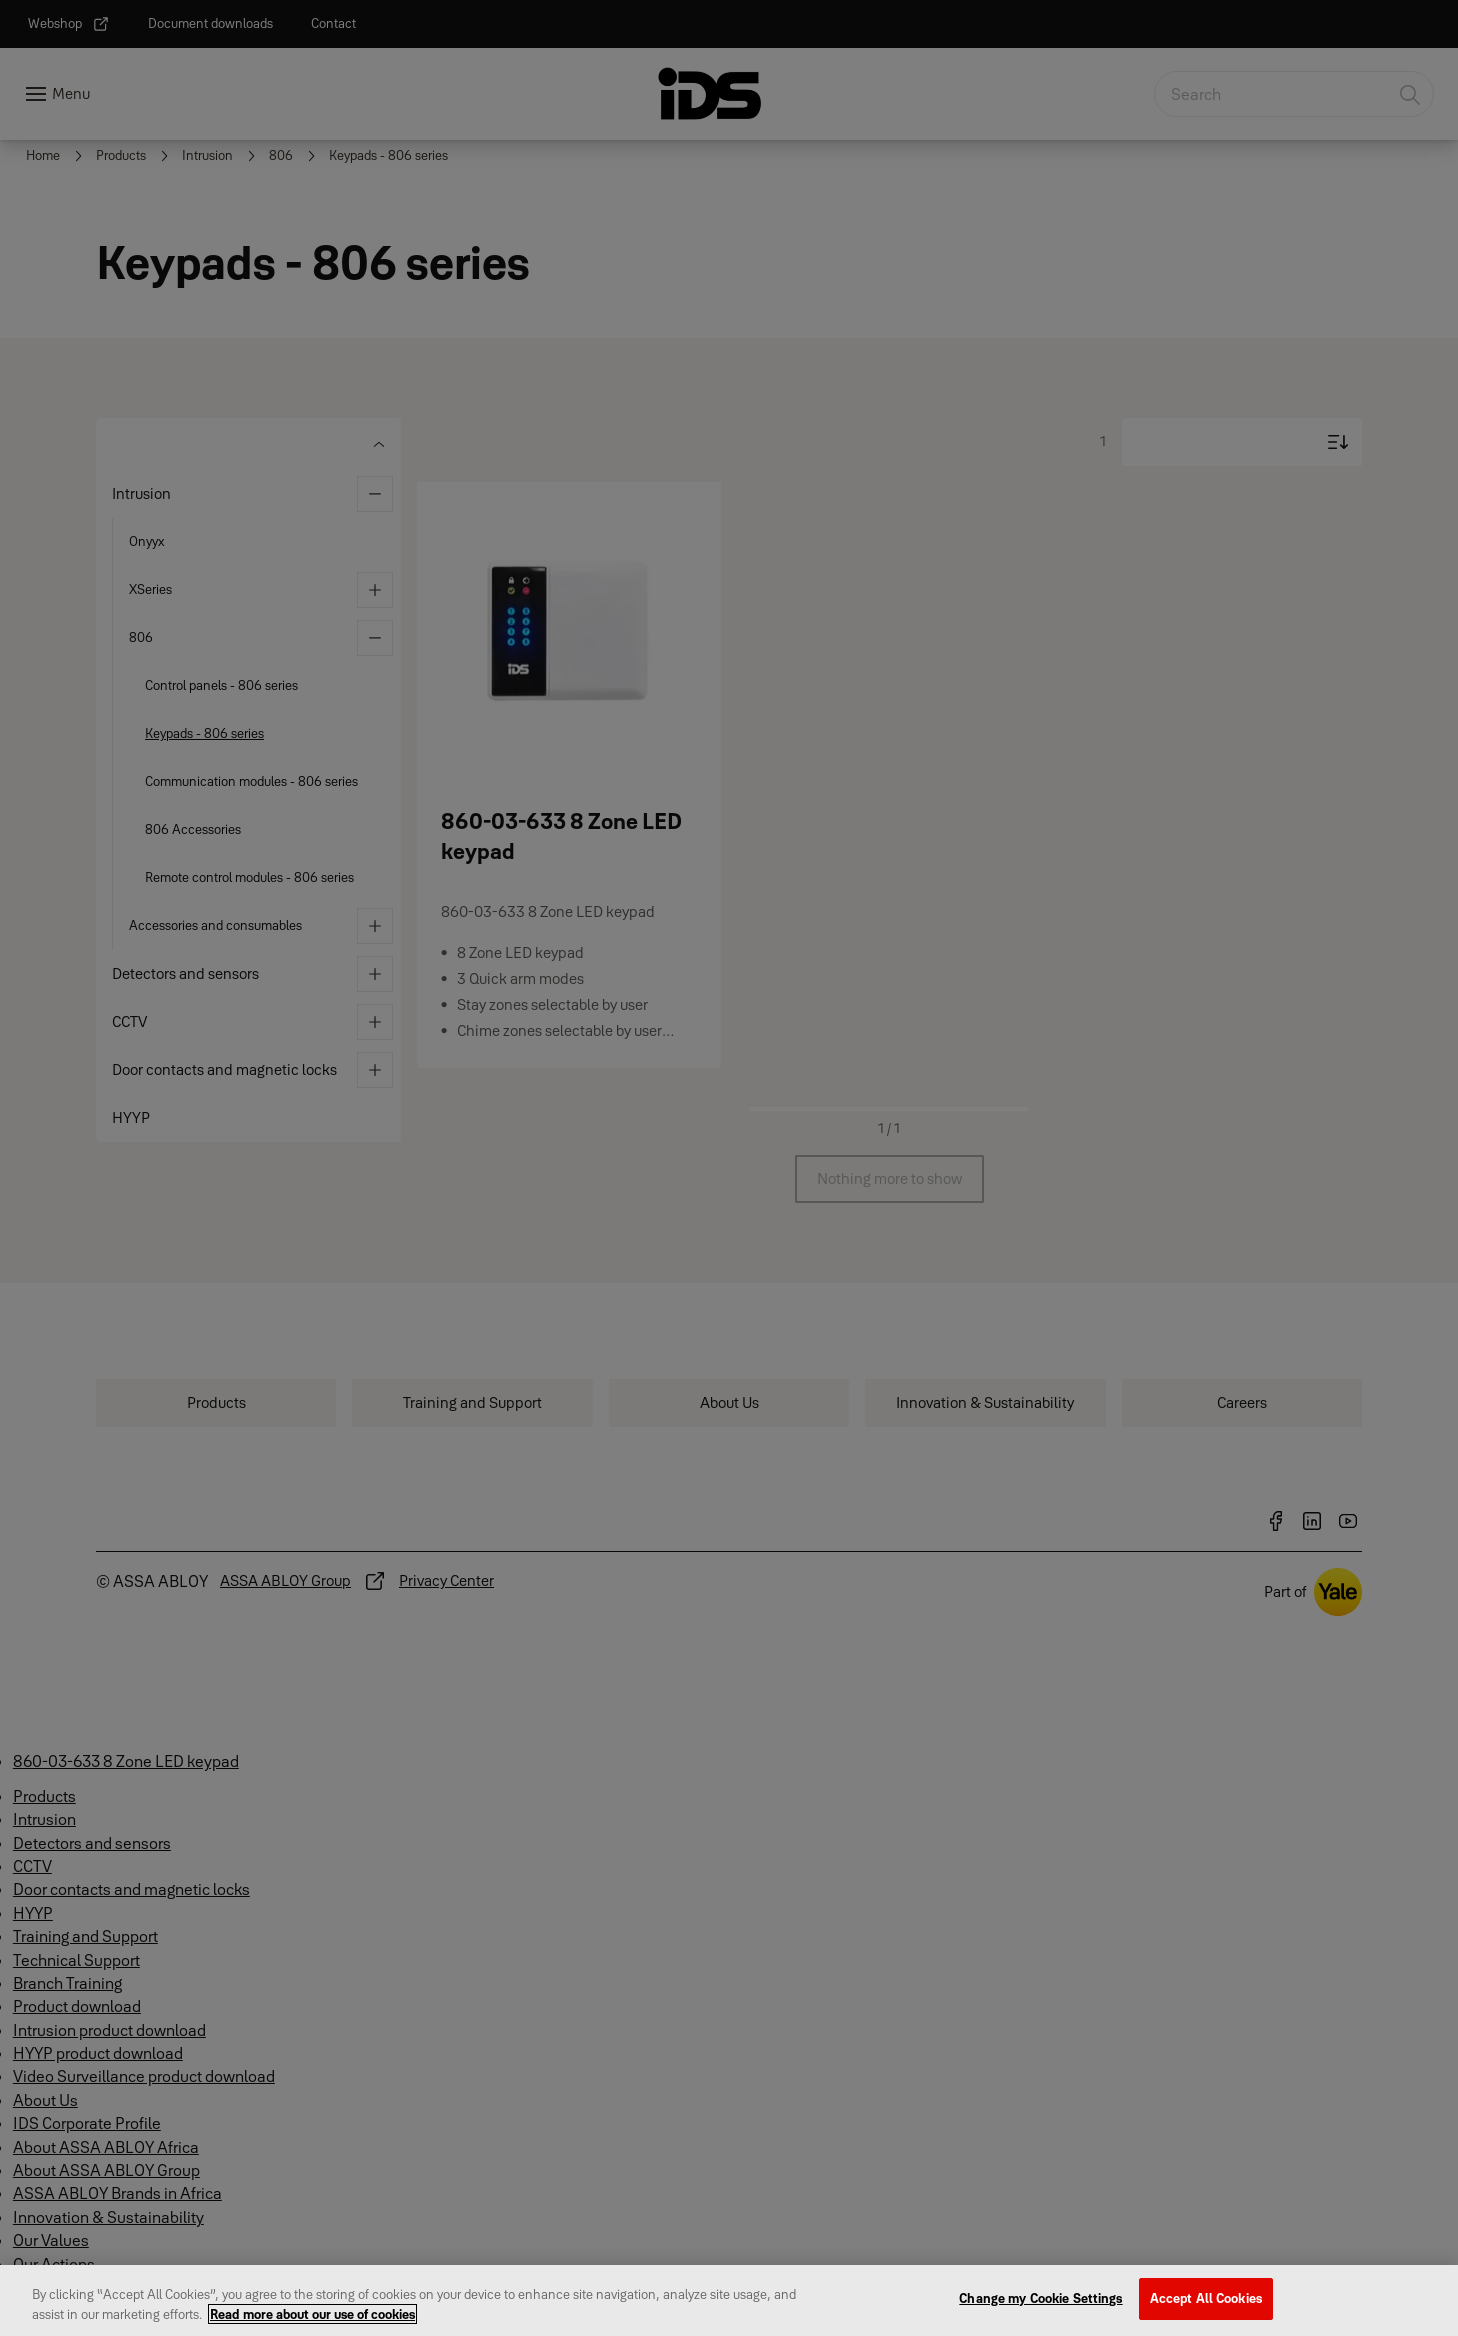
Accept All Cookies (1206, 2310)
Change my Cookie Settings (1040, 2310)
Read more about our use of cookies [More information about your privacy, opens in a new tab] (312, 2325)
